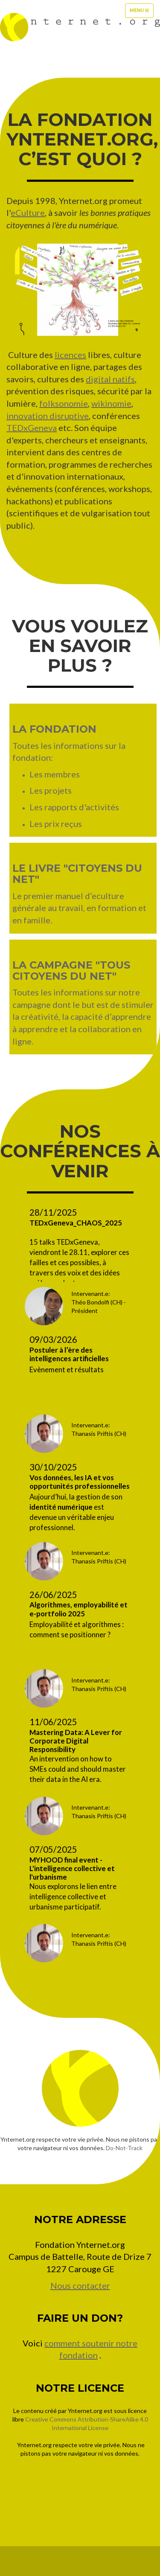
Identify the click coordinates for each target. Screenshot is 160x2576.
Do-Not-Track (124, 2147)
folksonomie (63, 403)
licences (70, 354)
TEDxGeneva (31, 427)
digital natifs (110, 379)
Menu (141, 12)
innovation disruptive (47, 415)
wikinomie (111, 403)
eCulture (28, 212)
